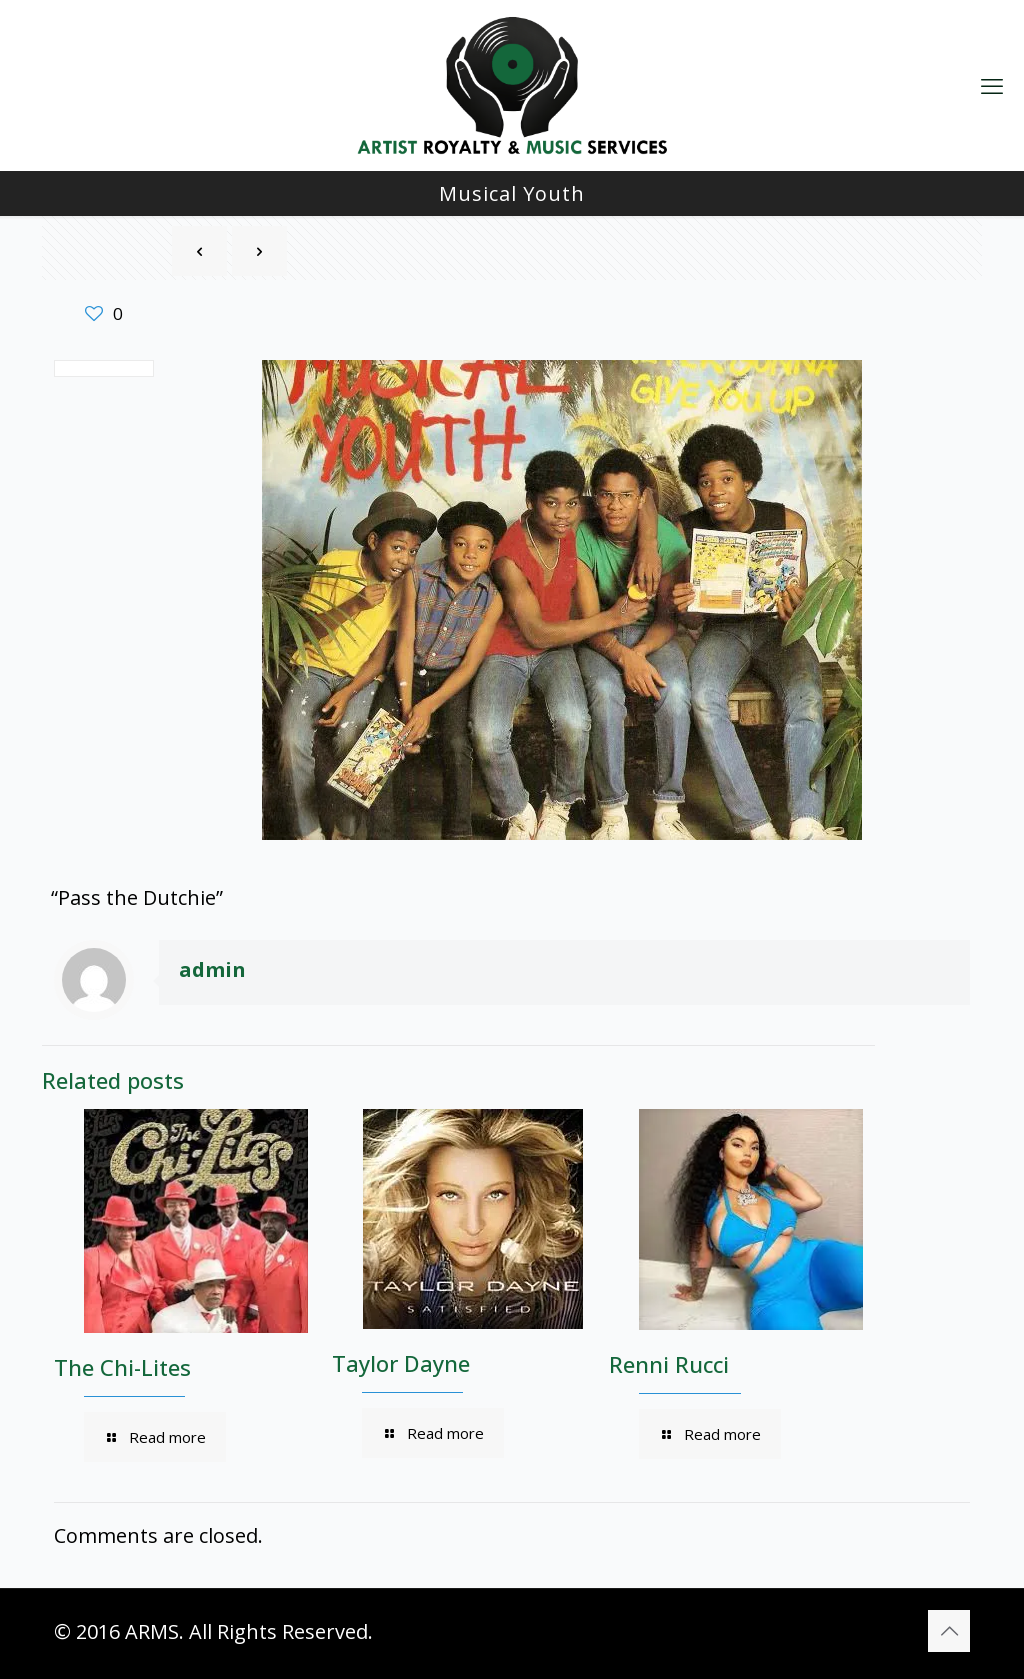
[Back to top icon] (949, 1631)
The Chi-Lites (122, 1367)
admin (212, 969)
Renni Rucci (669, 1364)
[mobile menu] (992, 85)
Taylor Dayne (401, 1363)
